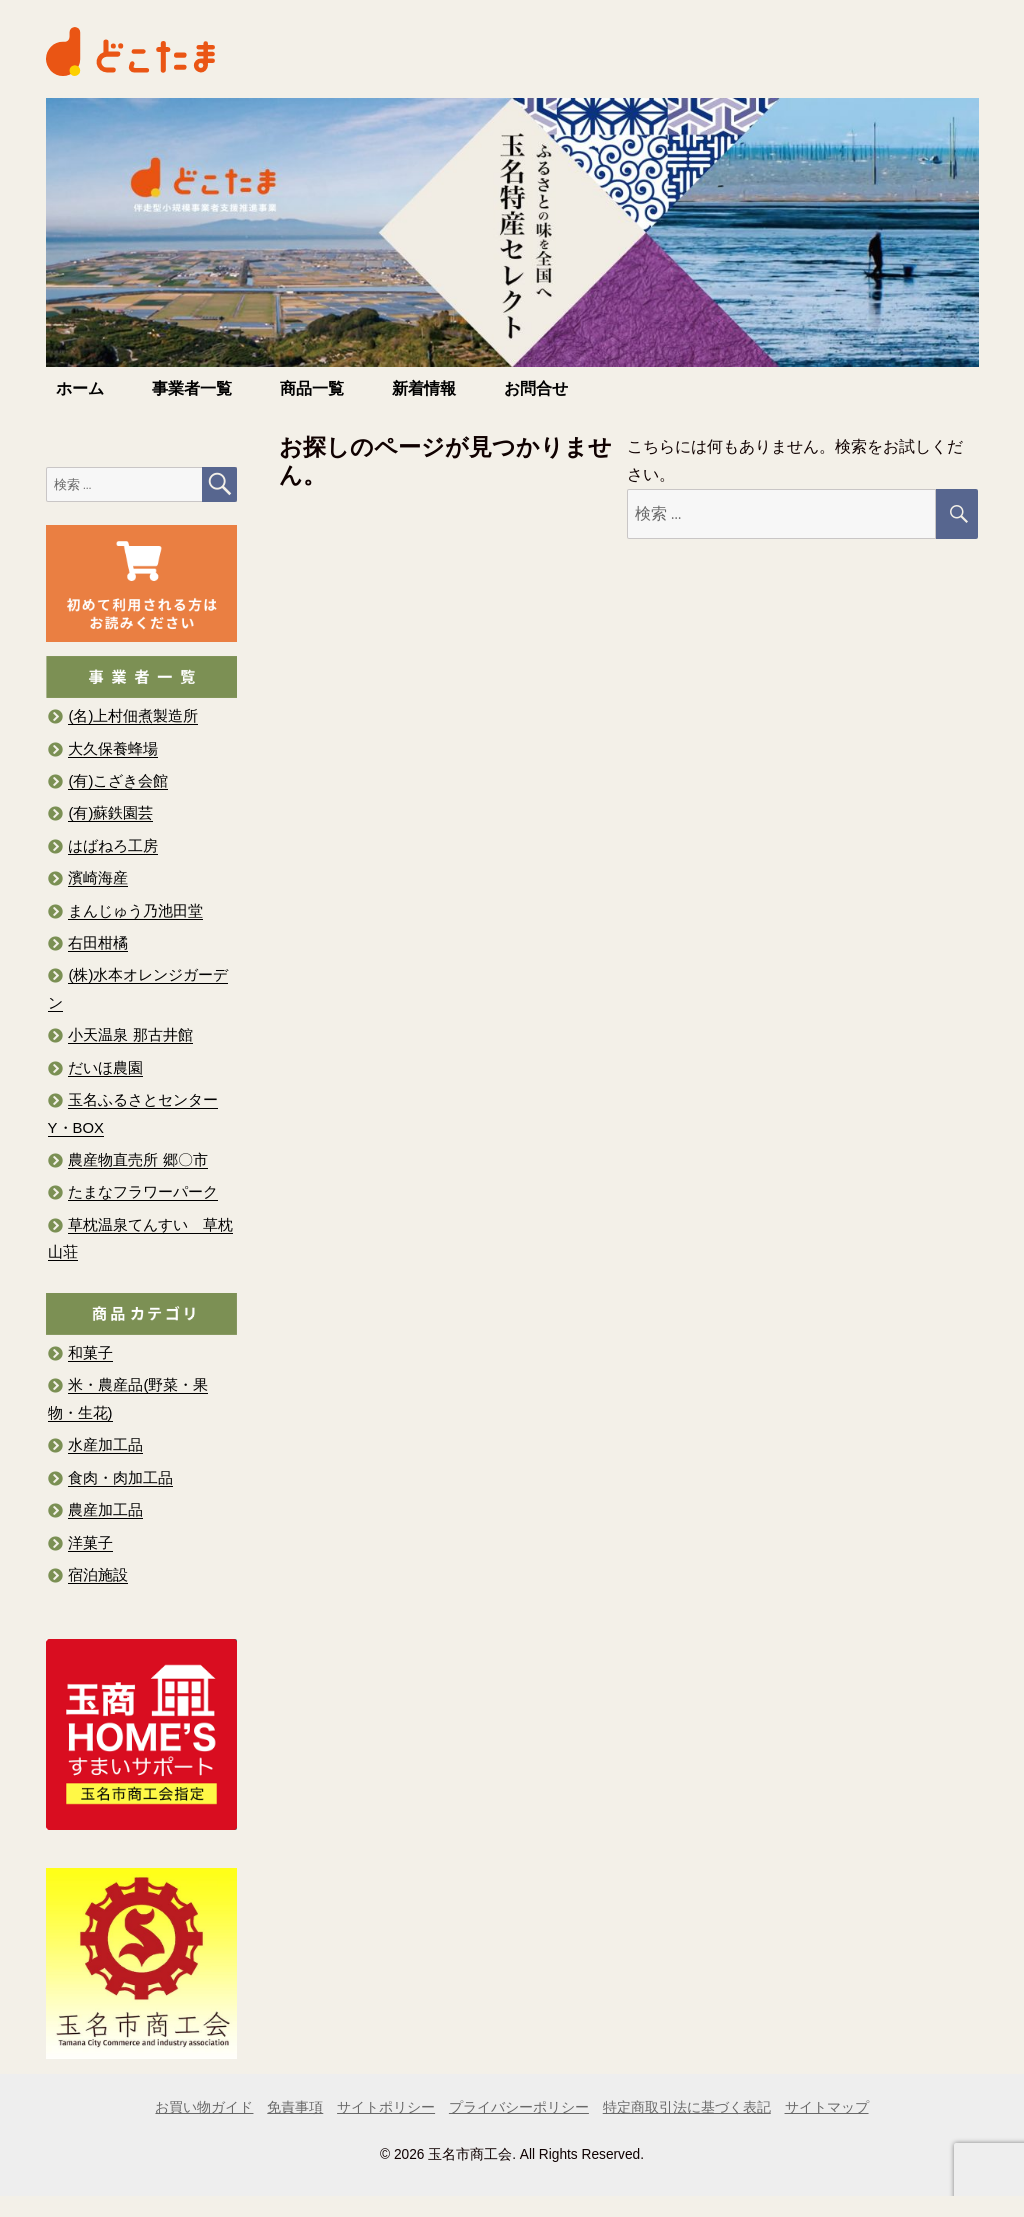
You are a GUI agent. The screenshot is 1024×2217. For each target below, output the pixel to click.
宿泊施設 (98, 1575)
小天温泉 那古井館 (130, 1035)
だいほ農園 (105, 1068)
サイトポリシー (386, 2107)
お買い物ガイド (204, 2107)
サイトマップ (827, 2107)
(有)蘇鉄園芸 (110, 813)
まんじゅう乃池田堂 (135, 911)
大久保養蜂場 (113, 749)
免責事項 (295, 2107)
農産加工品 (105, 1510)
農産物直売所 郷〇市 (137, 1160)
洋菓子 (90, 1543)
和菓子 (90, 1353)
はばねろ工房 (113, 846)
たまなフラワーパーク (143, 1192)
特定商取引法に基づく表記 (687, 2107)
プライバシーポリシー (519, 2107)
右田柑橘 (98, 943)
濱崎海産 (98, 878)
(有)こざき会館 (118, 781)
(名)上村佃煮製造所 (133, 716)
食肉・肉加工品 (120, 1478)
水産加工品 (105, 1445)
